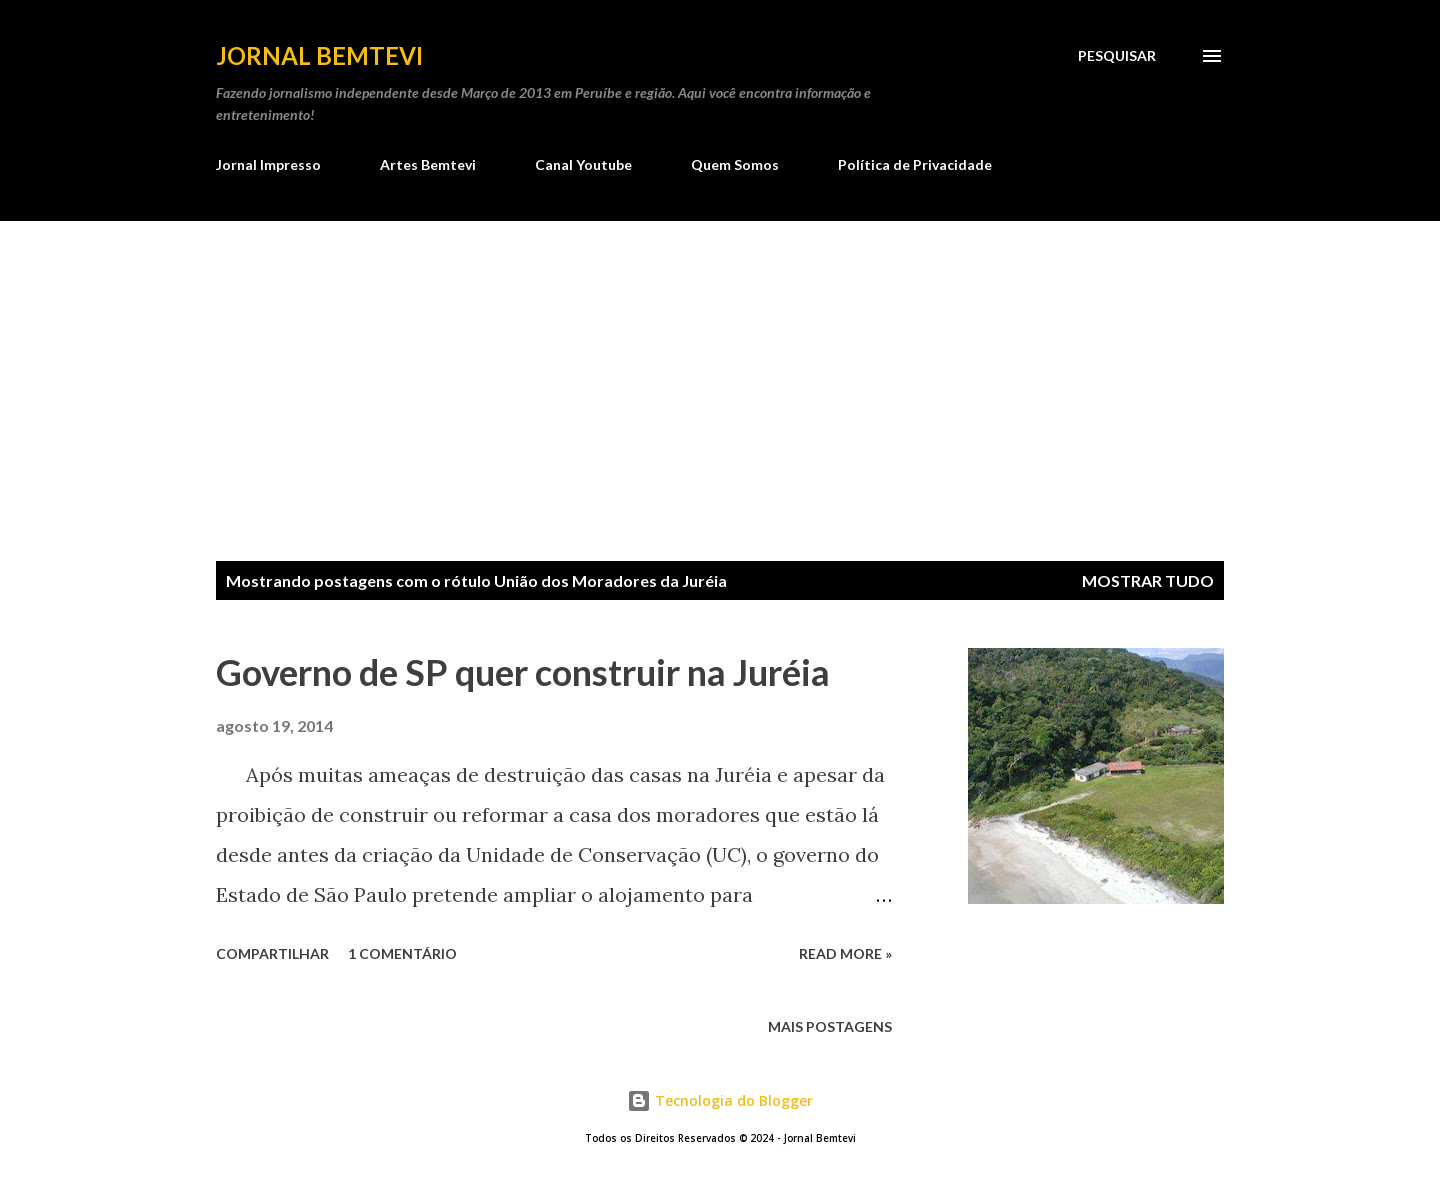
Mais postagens (830, 1026)
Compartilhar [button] (272, 953)
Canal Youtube (583, 164)
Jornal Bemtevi (319, 55)
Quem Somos (735, 164)
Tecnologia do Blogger (720, 1100)
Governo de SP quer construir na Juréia (523, 672)
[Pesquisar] (1117, 56)
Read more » (845, 953)
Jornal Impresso (268, 164)
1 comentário (402, 953)
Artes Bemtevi (428, 164)
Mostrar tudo (1148, 580)
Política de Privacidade (915, 164)
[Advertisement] (720, 371)
